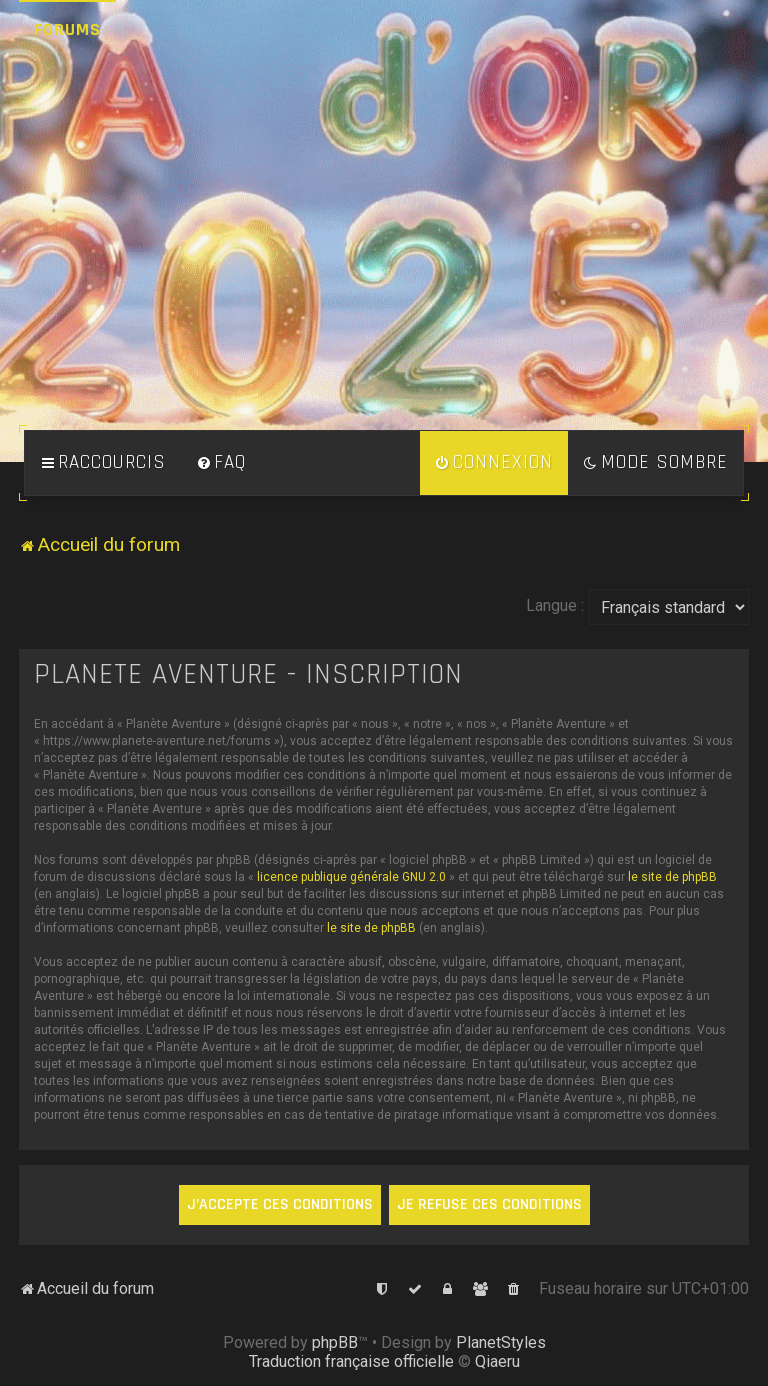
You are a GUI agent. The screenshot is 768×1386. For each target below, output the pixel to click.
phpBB (335, 1342)
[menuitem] (221, 463)
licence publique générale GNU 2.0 (351, 877)
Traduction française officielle (351, 1361)
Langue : (555, 605)
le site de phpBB (672, 877)
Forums (67, 29)
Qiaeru (497, 1361)
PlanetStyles (501, 1342)
